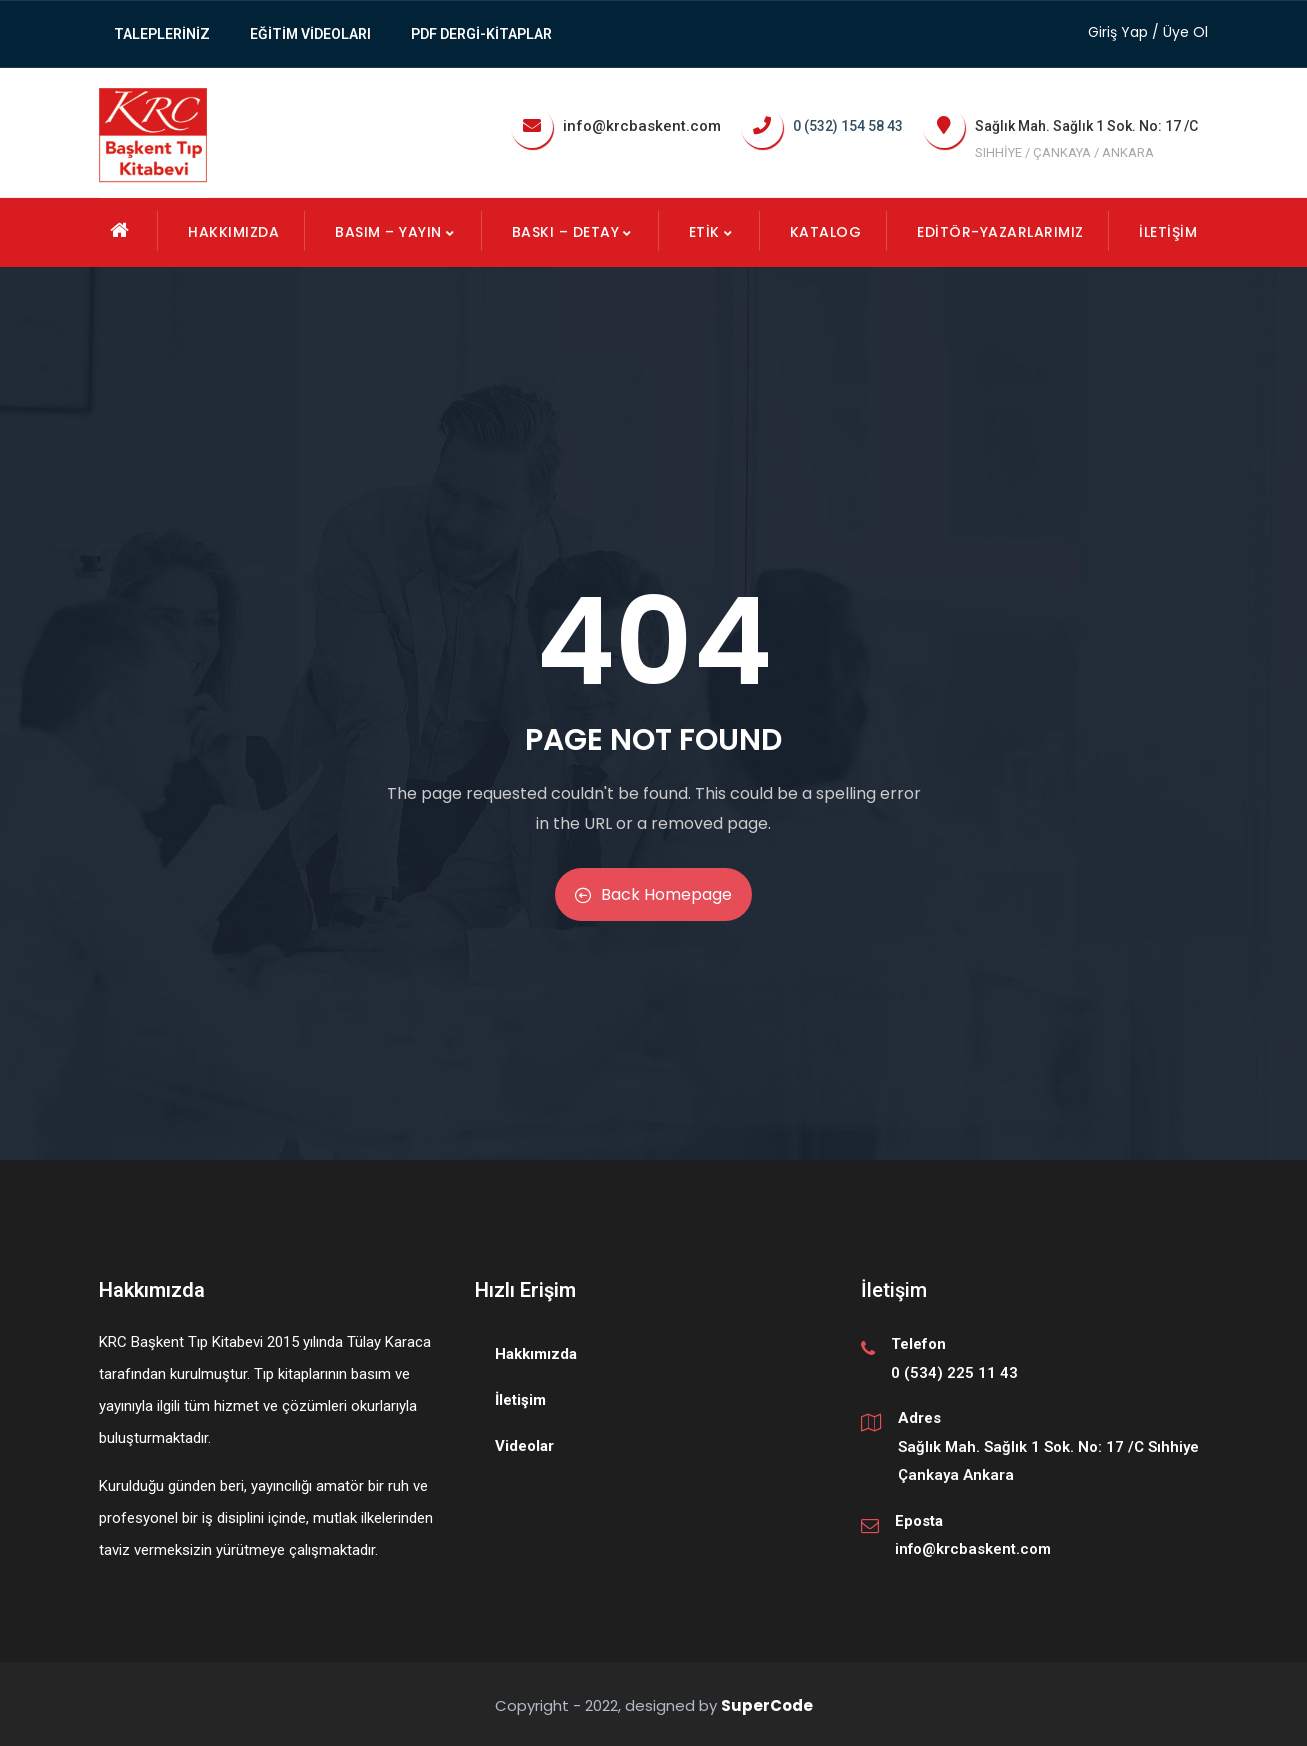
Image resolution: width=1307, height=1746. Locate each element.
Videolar (524, 1446)
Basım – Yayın (395, 232)
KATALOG (826, 232)
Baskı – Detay (573, 232)
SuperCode (767, 1705)
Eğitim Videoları (310, 34)
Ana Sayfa (120, 230)
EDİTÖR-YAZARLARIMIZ (1000, 232)
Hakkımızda (233, 232)
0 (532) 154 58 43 (848, 126)
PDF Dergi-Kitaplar (481, 34)
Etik (711, 232)
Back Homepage (653, 894)
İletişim (1168, 232)
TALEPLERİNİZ (162, 34)
